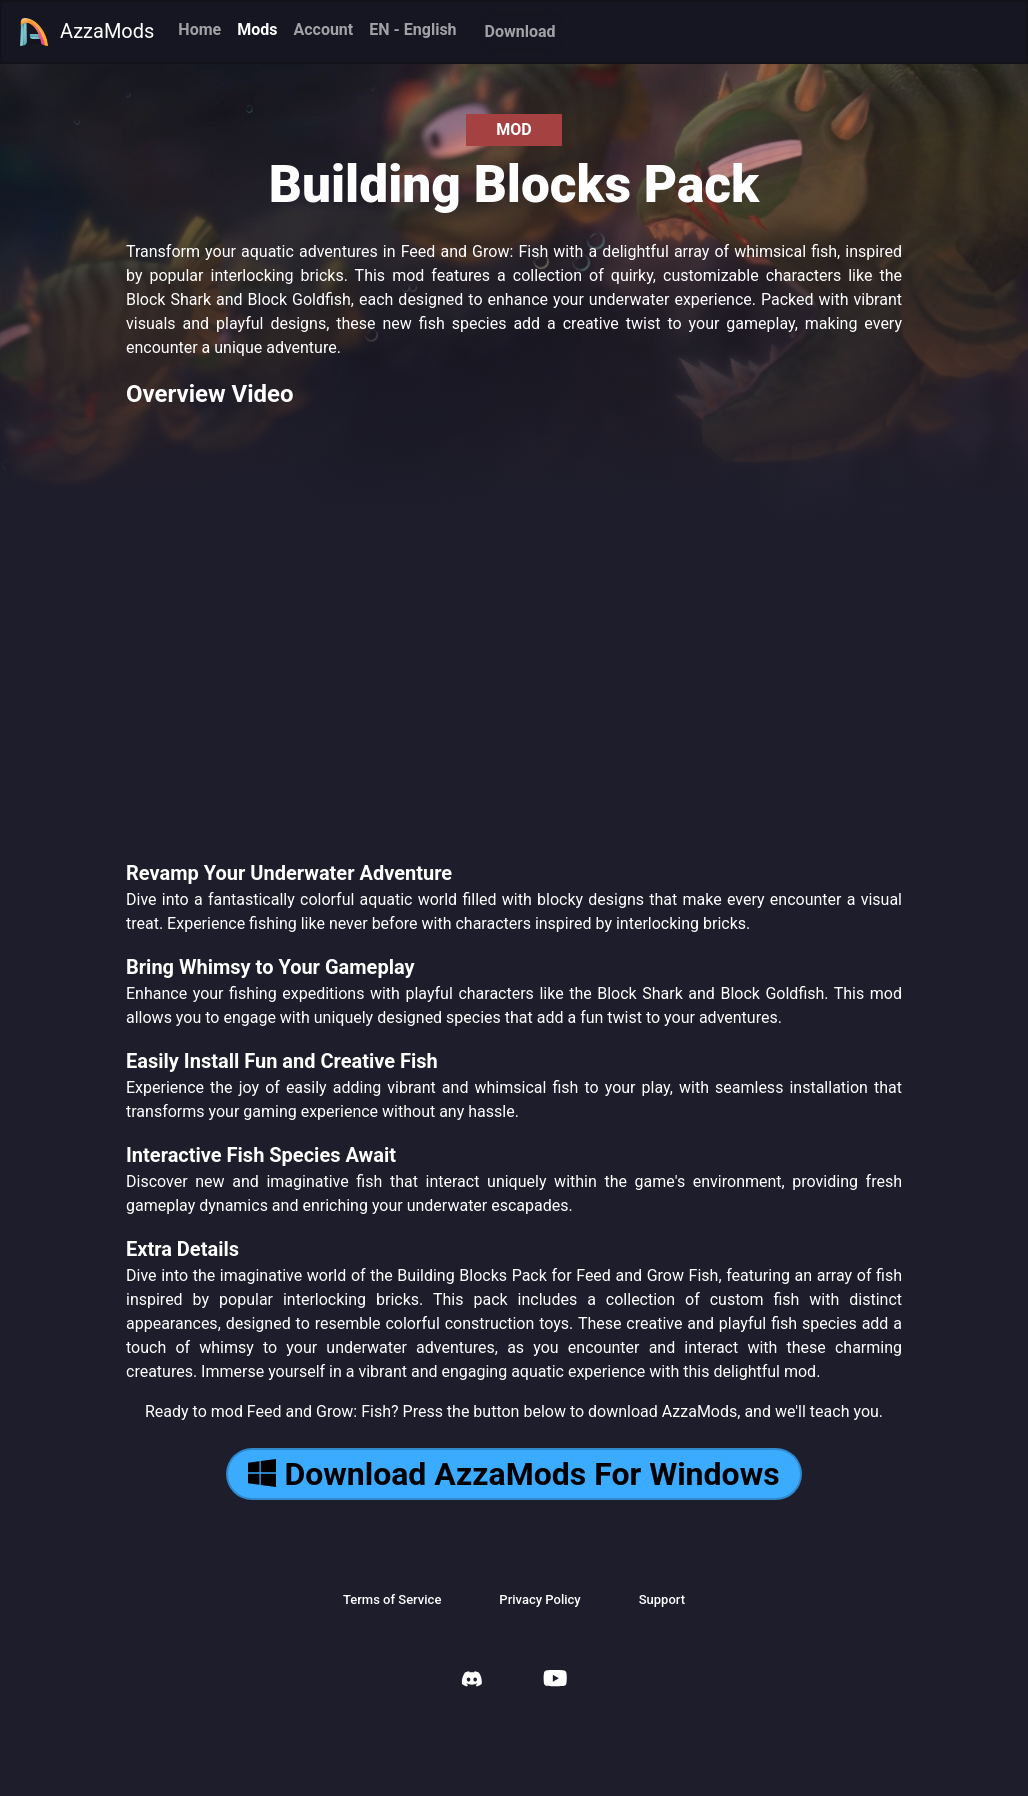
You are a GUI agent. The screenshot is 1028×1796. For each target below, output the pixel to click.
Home (199, 29)
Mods (257, 29)
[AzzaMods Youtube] (555, 1680)
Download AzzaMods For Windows (513, 1474)
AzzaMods (86, 32)
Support (662, 1599)
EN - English (412, 29)
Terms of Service (392, 1599)
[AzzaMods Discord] (472, 1681)
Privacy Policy (539, 1599)
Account (323, 29)
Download (520, 31)
